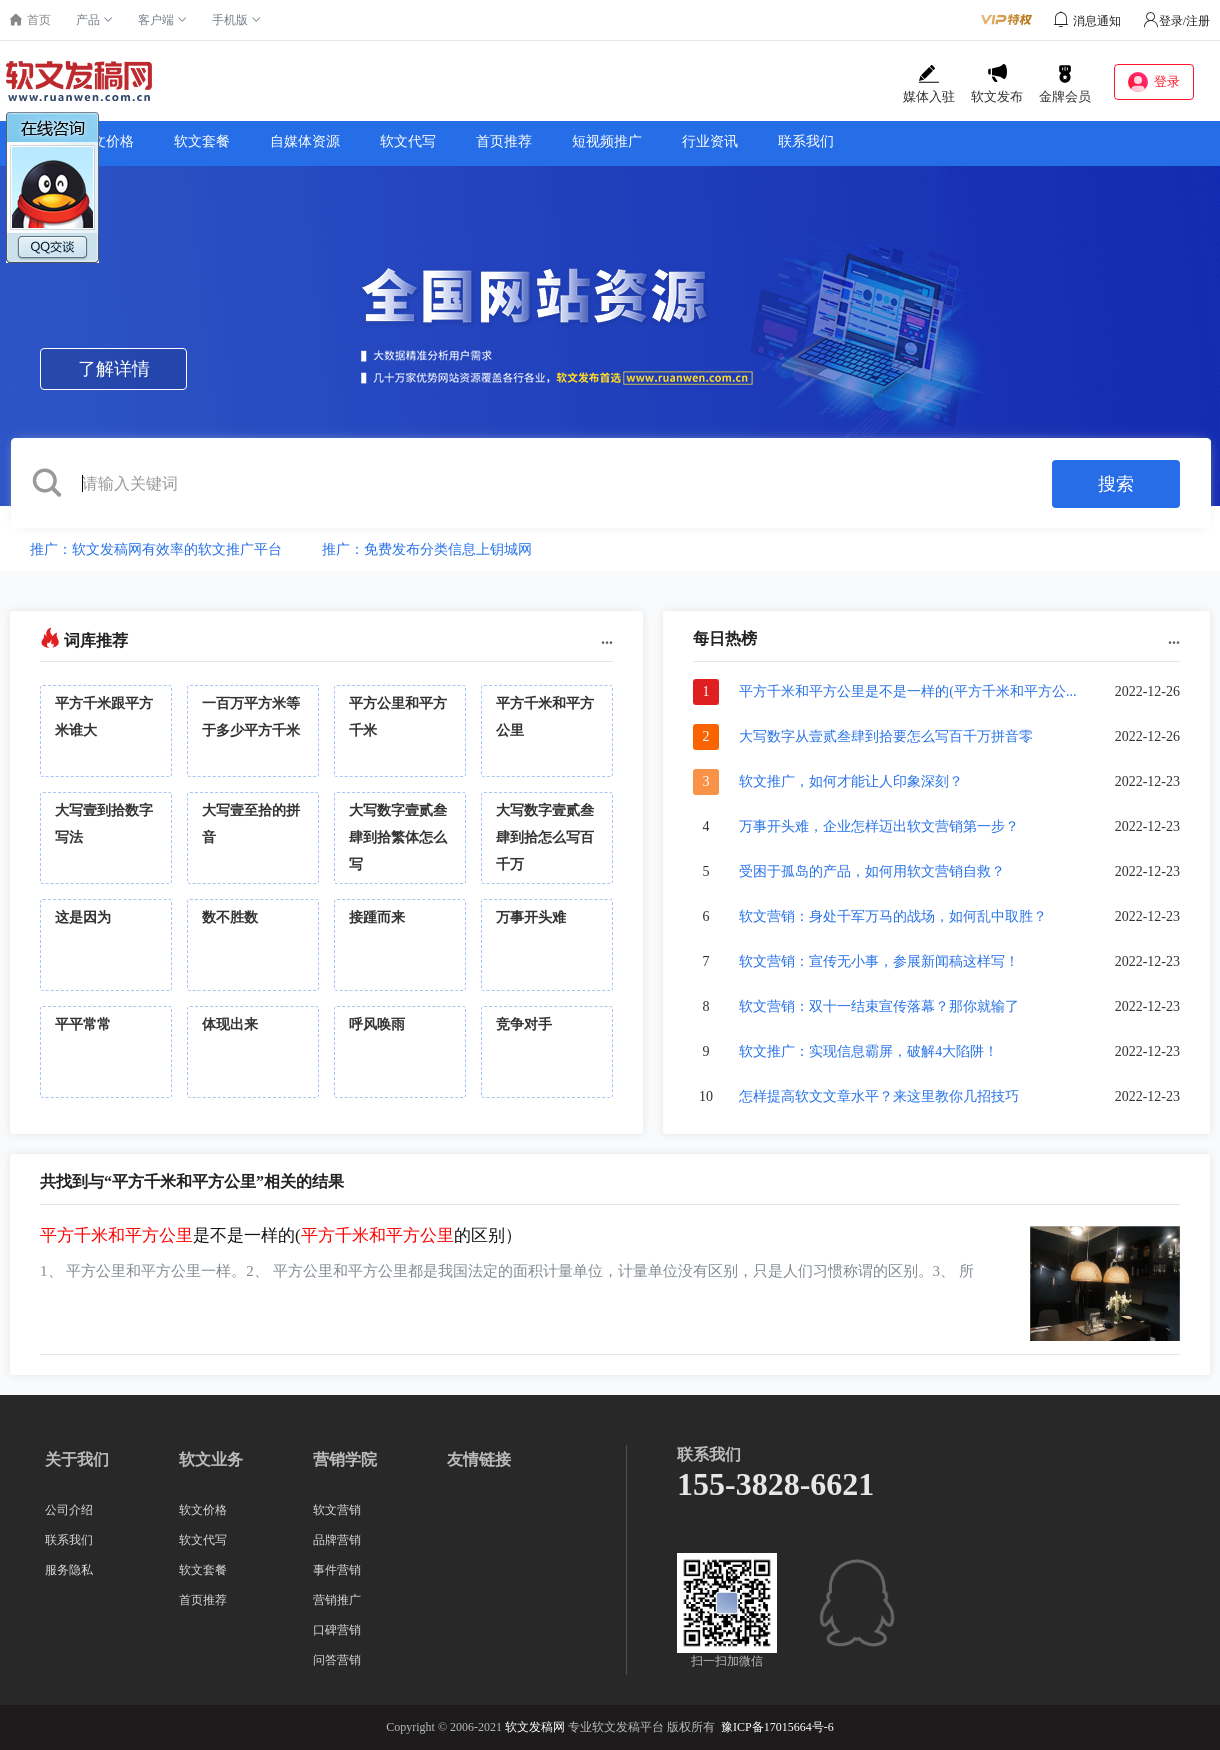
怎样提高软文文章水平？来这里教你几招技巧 (879, 1096)
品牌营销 (337, 1540)
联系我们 (806, 141)
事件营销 (337, 1570)
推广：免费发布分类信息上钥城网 (427, 549)
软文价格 (203, 1510)
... (607, 638)
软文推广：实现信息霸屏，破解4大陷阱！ (868, 1051)
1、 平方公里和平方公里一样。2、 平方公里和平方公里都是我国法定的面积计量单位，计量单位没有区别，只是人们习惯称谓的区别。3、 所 (507, 1271)
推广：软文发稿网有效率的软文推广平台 (156, 549)
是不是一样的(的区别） (281, 1235)
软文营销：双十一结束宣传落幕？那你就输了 (879, 1006)
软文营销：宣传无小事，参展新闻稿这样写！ (879, 961)
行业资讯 (710, 141)
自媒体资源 (305, 141)
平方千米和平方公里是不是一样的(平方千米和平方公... (907, 691)
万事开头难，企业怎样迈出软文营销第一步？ (879, 826)
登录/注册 (1176, 21)
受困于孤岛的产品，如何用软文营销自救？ (872, 871)
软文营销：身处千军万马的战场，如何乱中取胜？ (893, 916)
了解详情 (114, 369)
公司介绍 (69, 1510)
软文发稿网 (535, 1727)
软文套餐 (202, 141)
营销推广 (337, 1600)
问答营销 (337, 1660)
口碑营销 (337, 1630)
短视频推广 (607, 141)
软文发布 (997, 84)
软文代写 (408, 141)
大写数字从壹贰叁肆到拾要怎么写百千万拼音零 (886, 736)
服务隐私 (69, 1570)
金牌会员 (1065, 84)
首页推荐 (504, 141)
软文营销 (337, 1510)
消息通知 (1097, 21)
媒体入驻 (929, 84)
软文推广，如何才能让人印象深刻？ (851, 781)
